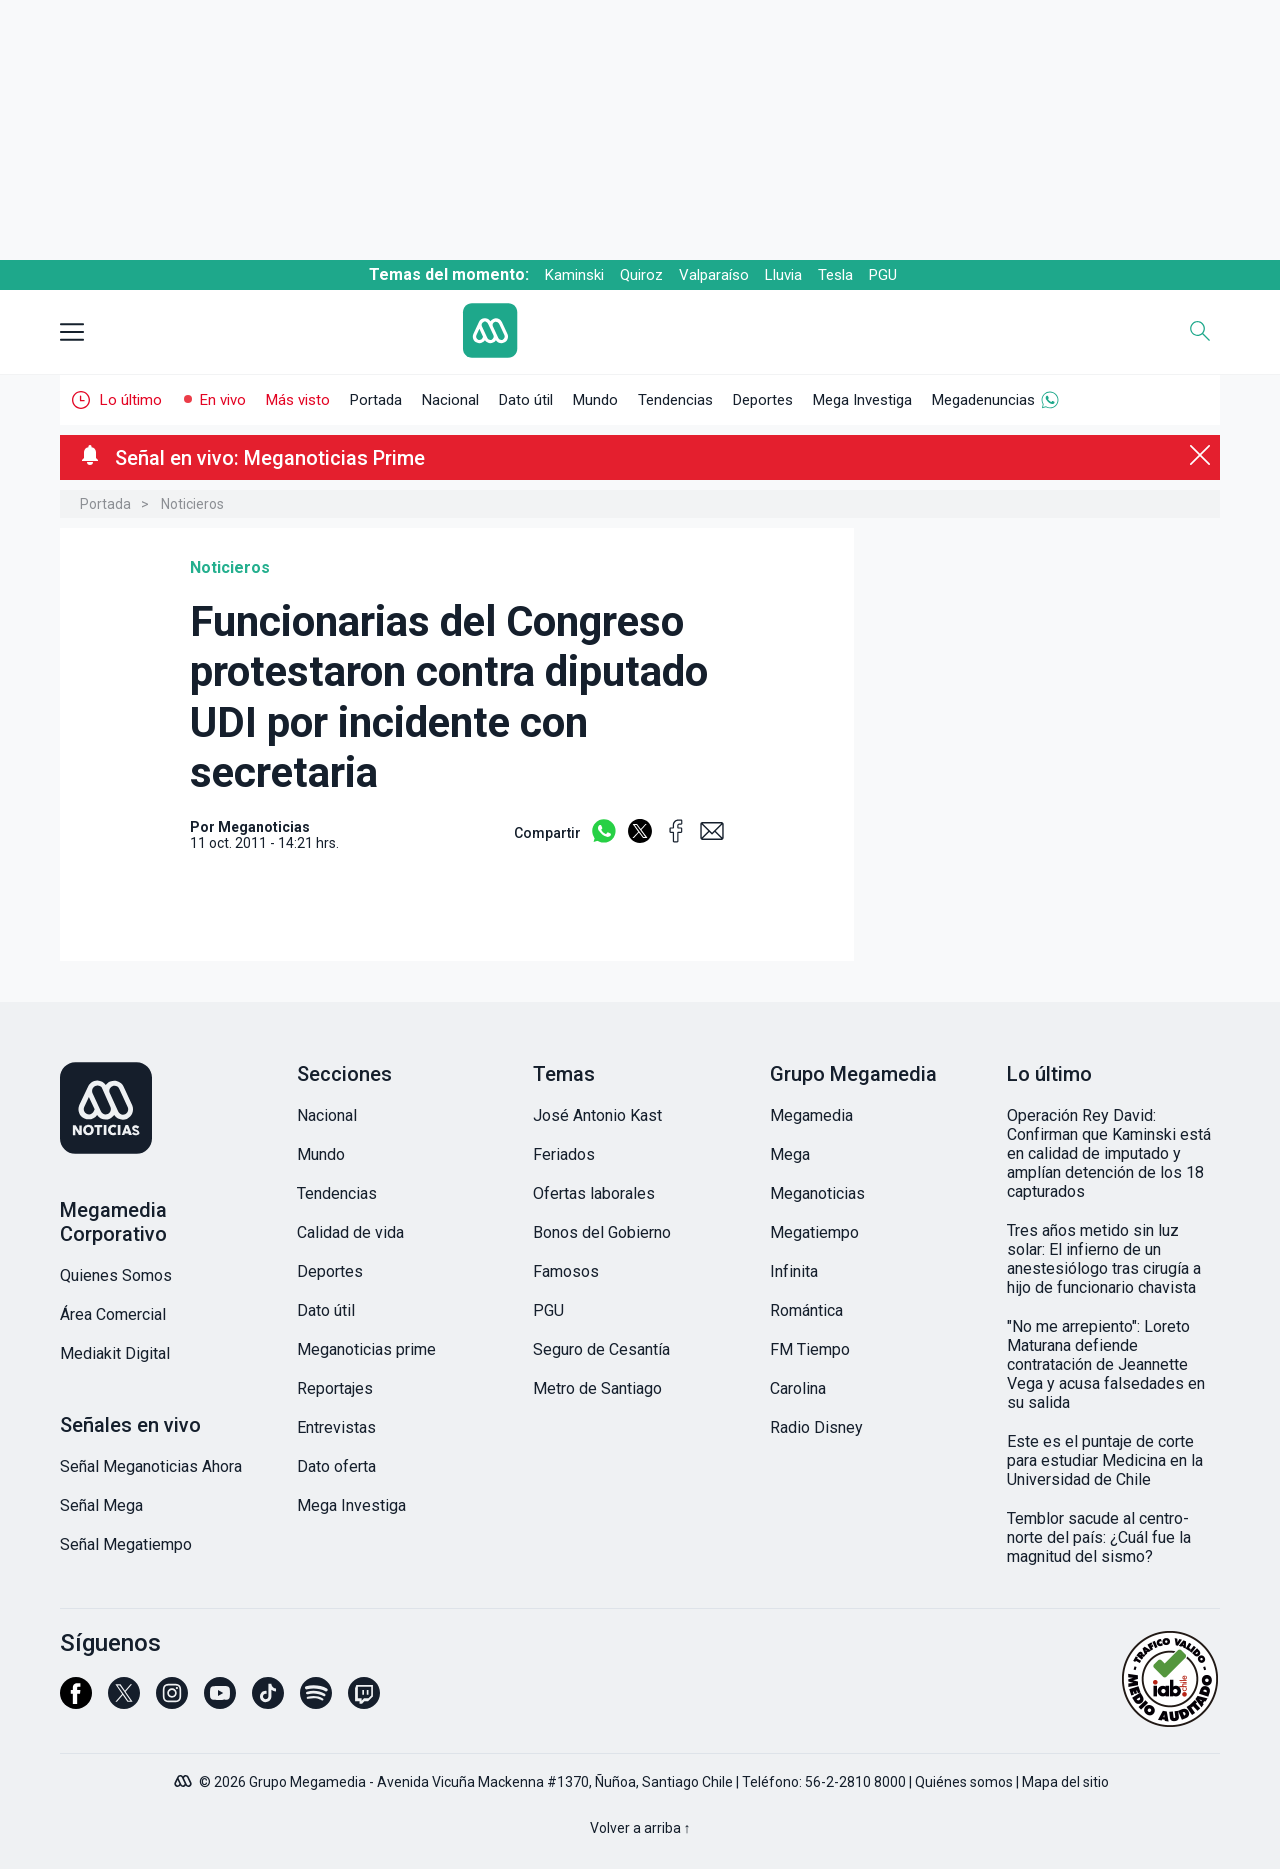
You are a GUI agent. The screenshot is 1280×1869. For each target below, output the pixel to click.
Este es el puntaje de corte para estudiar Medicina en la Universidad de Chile (1105, 1460)
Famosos (566, 1271)
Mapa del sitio (1065, 1782)
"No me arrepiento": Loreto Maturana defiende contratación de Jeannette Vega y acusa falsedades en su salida (1106, 1364)
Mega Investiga (862, 400)
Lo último (131, 400)
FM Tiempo (810, 1349)
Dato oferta (336, 1466)
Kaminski (574, 275)
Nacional (450, 400)
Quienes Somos (116, 1275)
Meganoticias (817, 1193)
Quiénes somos (964, 1782)
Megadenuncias (983, 400)
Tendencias (675, 400)
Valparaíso (714, 275)
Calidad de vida (350, 1232)
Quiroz (641, 275)
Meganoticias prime (366, 1349)
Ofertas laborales (594, 1193)
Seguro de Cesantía (601, 1349)
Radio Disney (816, 1427)
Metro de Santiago (597, 1388)
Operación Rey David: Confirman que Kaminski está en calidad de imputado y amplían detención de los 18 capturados (1109, 1153)
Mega (790, 1154)
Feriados (564, 1154)
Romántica (806, 1310)
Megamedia (811, 1115)
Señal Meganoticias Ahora (151, 1466)
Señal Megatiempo (126, 1544)
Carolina (798, 1388)
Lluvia (783, 275)
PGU (883, 275)
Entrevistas (336, 1427)
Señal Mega (101, 1505)
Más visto (298, 400)
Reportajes (335, 1388)
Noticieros (192, 504)
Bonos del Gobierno (602, 1232)
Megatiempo (814, 1232)
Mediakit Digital (115, 1353)
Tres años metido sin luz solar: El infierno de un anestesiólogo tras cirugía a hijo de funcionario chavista (1104, 1259)
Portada (376, 400)
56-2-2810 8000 (855, 1782)
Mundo (595, 400)
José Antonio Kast (597, 1115)
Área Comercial (113, 1314)
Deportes (763, 400)
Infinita (794, 1271)
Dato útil (526, 400)
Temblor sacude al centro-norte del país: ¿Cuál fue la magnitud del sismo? (1099, 1537)
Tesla (835, 275)
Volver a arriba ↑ (640, 1828)
